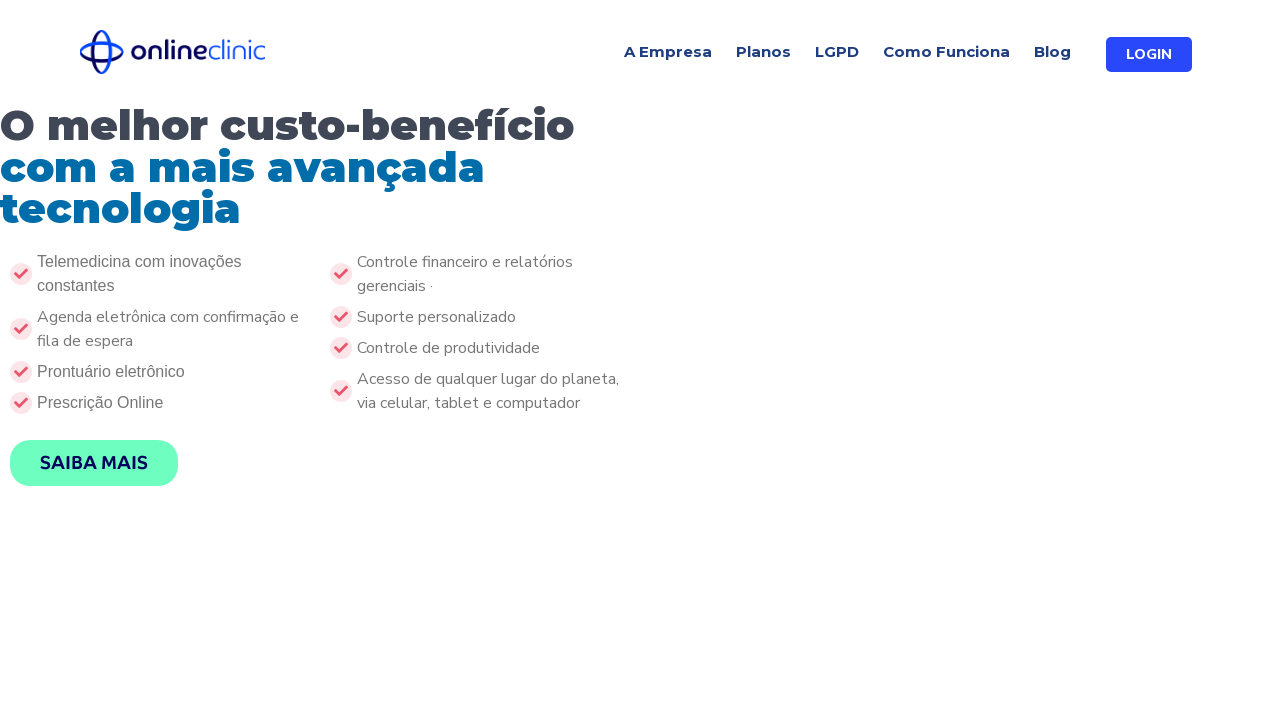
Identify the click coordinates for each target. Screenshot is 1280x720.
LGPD (837, 51)
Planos (763, 51)
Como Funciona (946, 51)
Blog (1052, 51)
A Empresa (668, 51)
